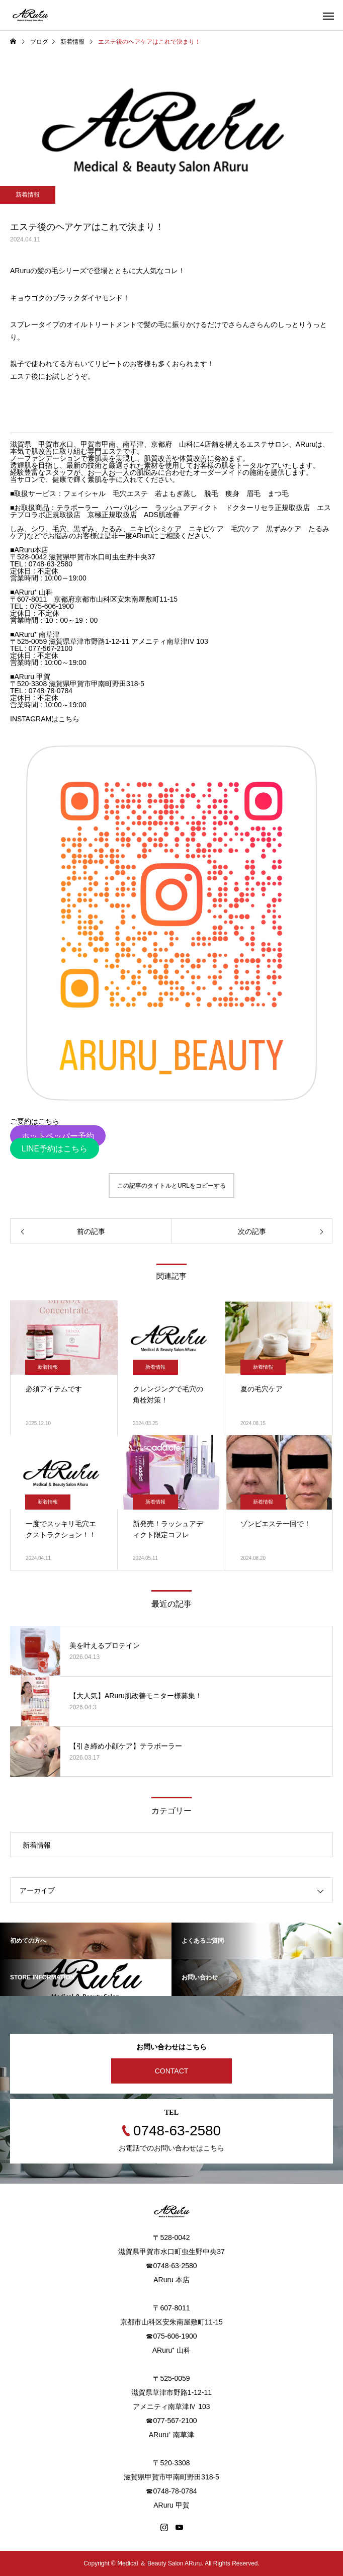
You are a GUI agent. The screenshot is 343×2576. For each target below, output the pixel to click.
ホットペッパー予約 (58, 1135)
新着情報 (28, 194)
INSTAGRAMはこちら (44, 719)
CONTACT (172, 2071)
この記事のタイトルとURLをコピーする (171, 1185)
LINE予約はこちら (55, 1148)
